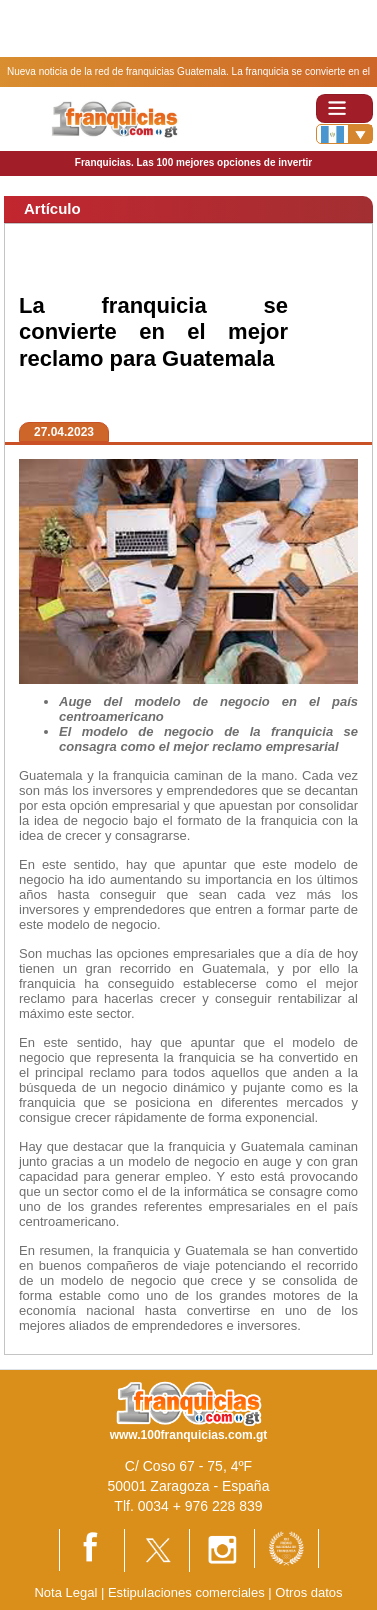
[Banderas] (344, 134)
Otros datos (308, 1592)
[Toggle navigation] (344, 108)
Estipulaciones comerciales (188, 1592)
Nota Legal (65, 1592)
